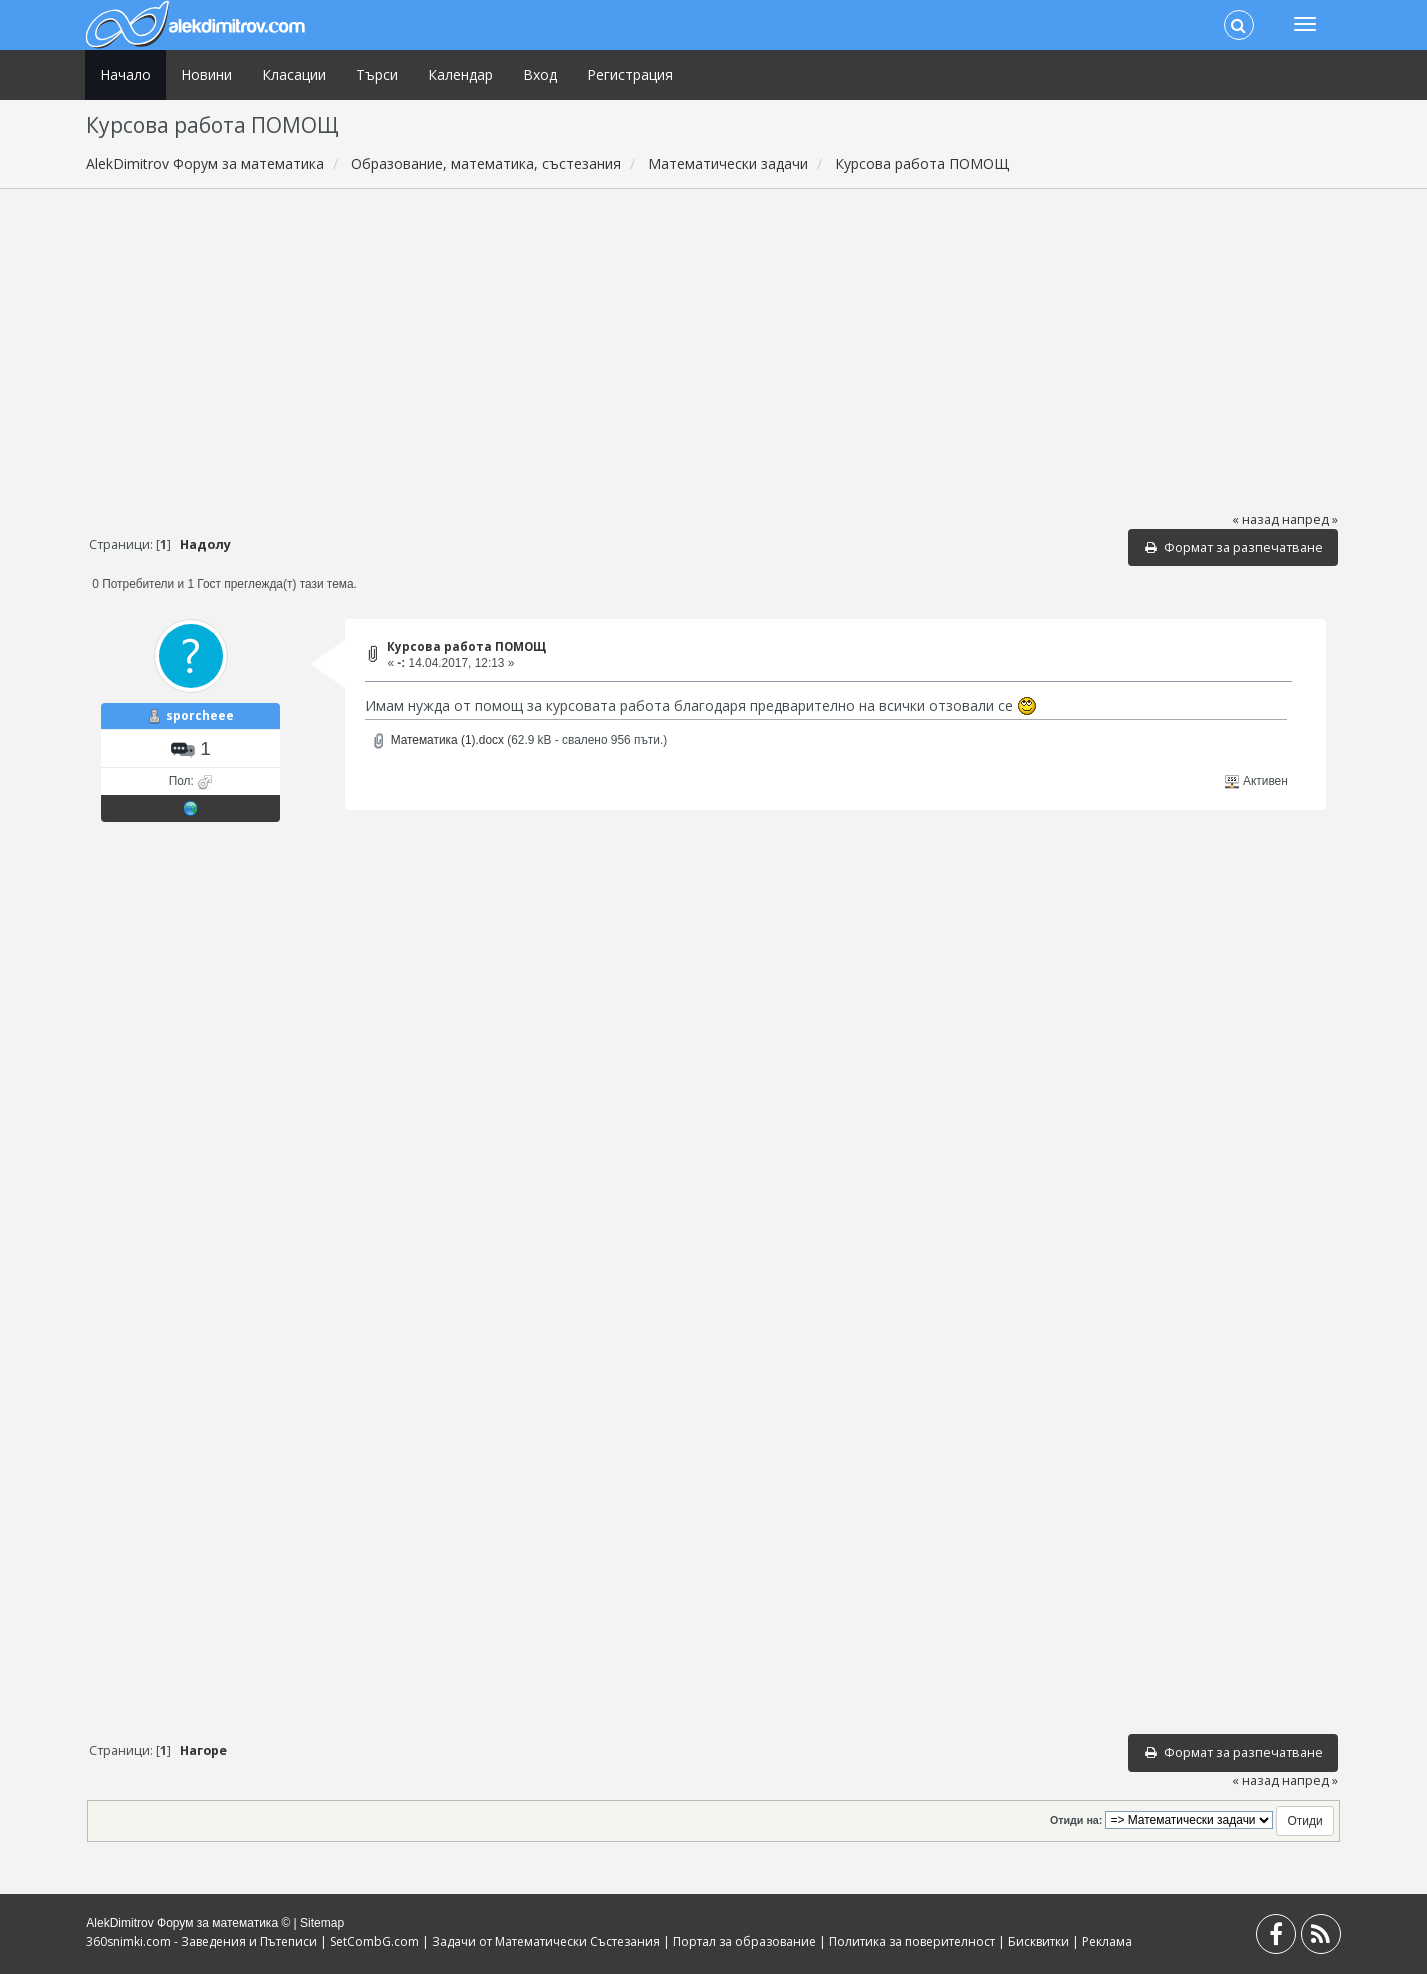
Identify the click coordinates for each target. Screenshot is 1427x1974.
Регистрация (630, 74)
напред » (1310, 519)
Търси (377, 74)
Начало (125, 74)
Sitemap (322, 1923)
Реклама (1107, 1941)
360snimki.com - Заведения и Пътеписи (201, 1941)
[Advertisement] (713, 349)
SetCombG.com (374, 1941)
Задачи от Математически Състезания (546, 1941)
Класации (294, 74)
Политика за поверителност (912, 1941)
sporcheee (200, 715)
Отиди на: (1076, 1820)
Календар (460, 74)
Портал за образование (744, 1941)
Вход (540, 74)
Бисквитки (1038, 1941)
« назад (1255, 519)
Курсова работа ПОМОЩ (466, 646)
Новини (206, 74)
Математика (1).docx (437, 740)
